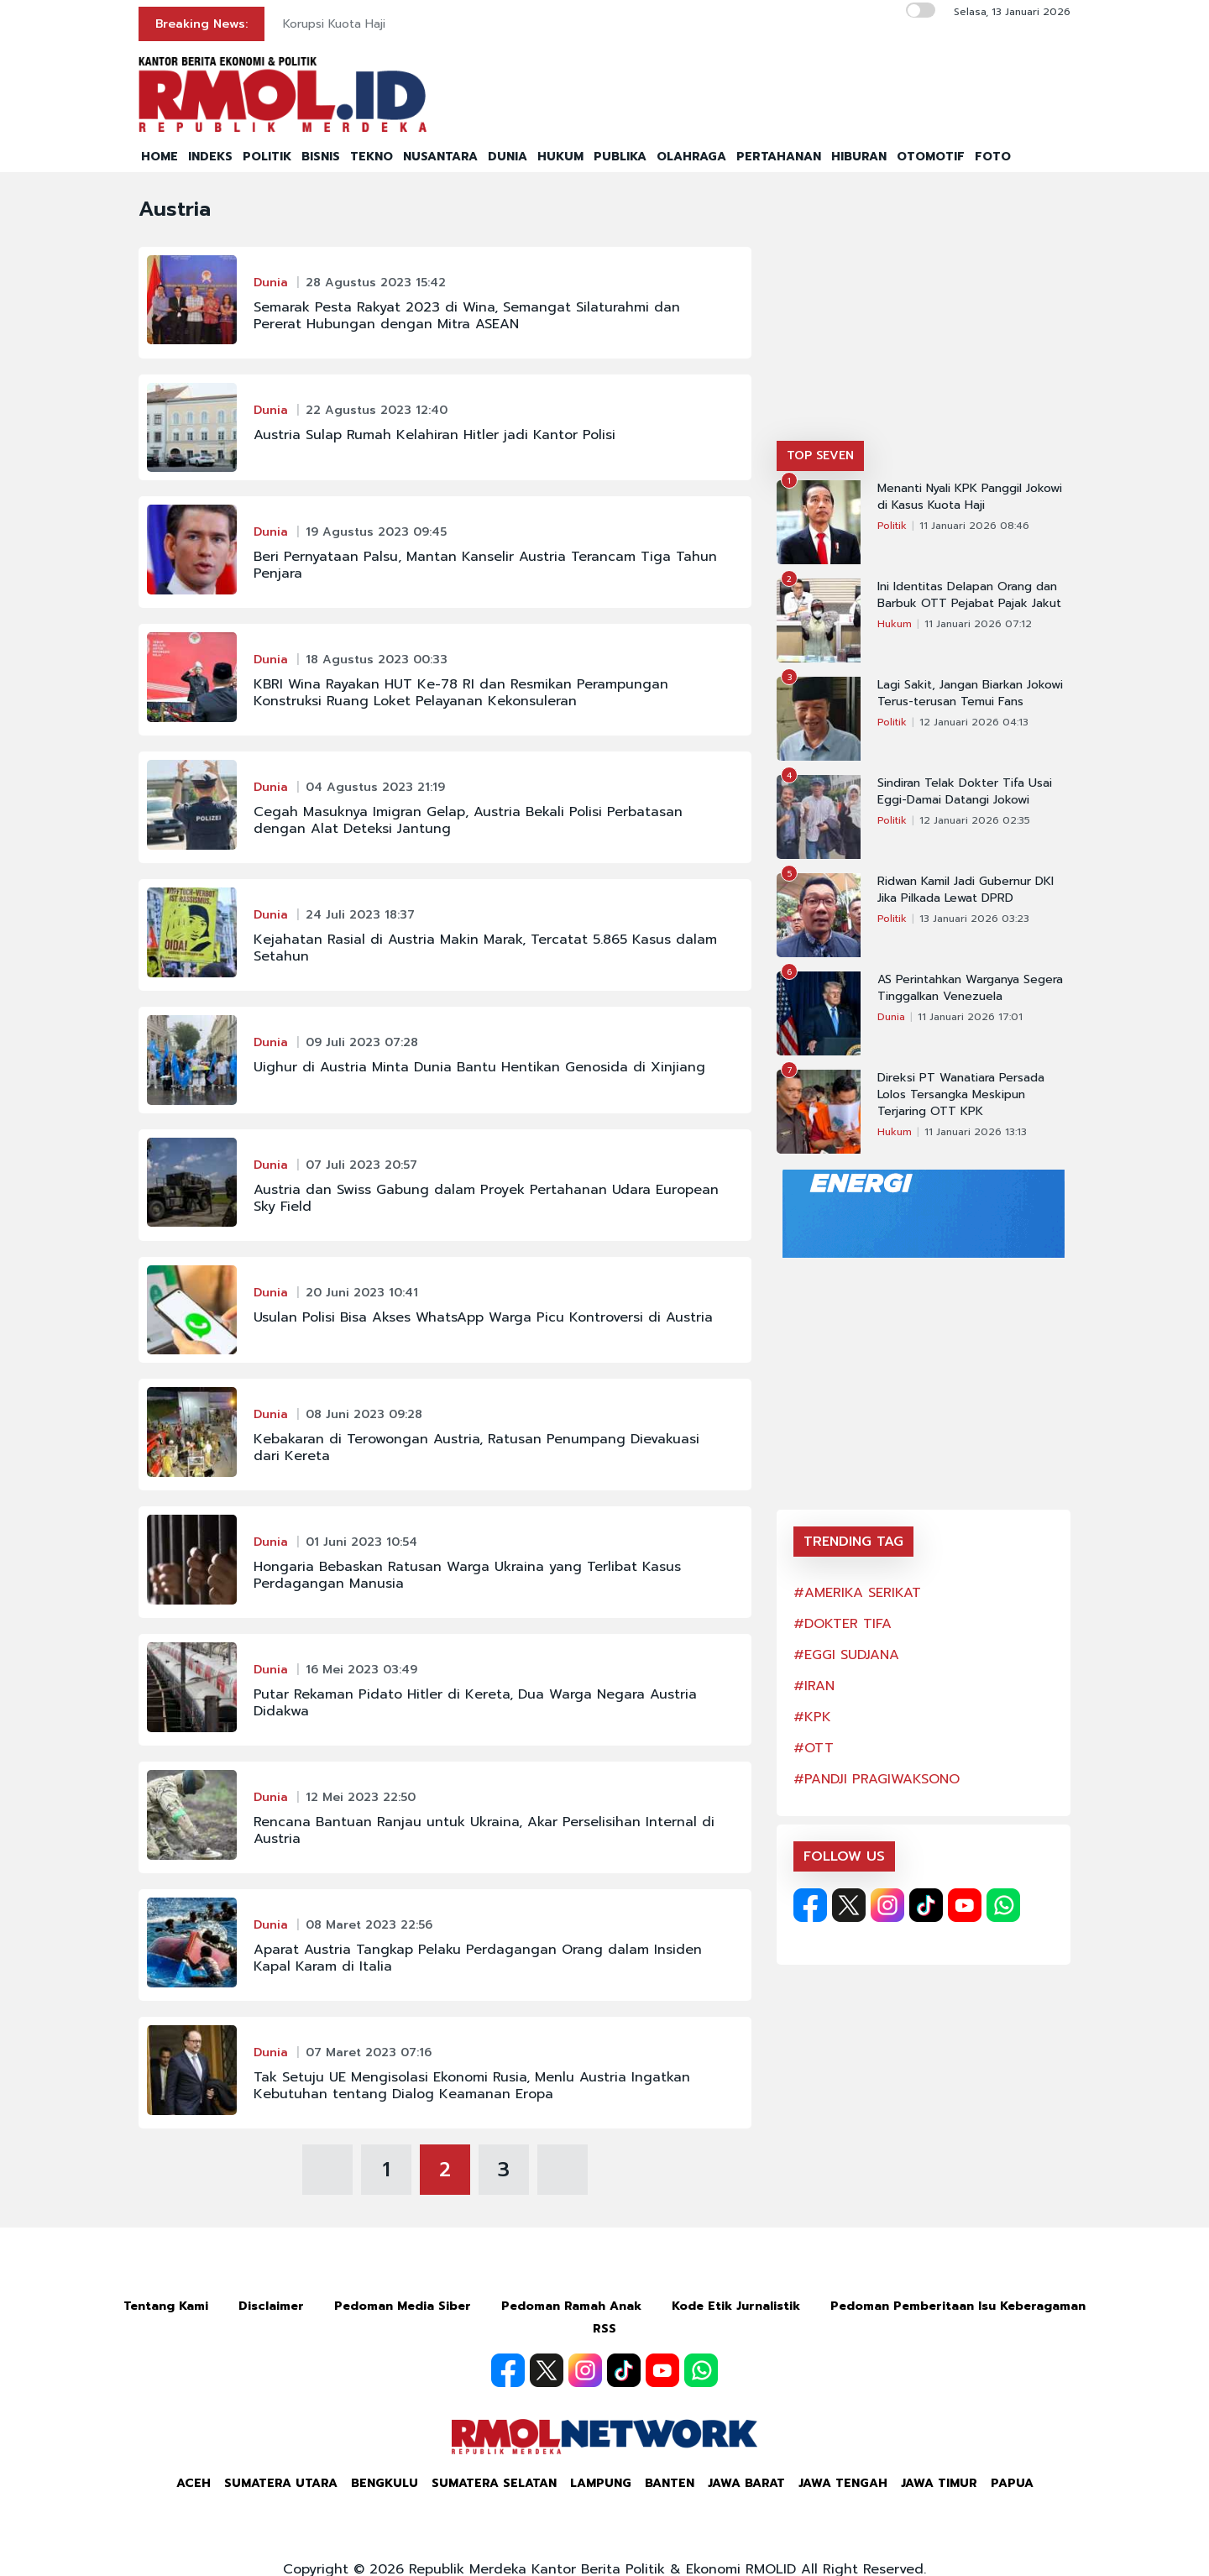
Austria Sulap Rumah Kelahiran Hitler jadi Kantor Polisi (434, 435)
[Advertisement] (923, 314)
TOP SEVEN (820, 455)
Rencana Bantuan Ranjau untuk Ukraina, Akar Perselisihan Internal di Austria (484, 1830)
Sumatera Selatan (494, 2483)
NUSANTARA (440, 156)
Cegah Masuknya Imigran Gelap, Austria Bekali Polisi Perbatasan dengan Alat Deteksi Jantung (468, 820)
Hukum (894, 623)
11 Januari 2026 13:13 (975, 1131)
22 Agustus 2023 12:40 (376, 410)
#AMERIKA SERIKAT (857, 1593)
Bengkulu (384, 2483)
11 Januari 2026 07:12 (978, 623)
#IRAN (814, 1686)
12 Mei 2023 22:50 (361, 1797)
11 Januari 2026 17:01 (970, 1016)
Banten (669, 2483)
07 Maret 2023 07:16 (369, 2052)
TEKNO (371, 156)
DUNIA (507, 156)
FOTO (993, 156)
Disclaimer (271, 2306)
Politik (892, 525)
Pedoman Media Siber (402, 2306)
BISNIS (320, 156)
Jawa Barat (746, 2483)
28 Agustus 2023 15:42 (376, 282)
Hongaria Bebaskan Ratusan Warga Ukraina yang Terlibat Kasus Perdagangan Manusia (467, 1575)
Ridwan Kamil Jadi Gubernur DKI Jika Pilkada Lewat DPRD (965, 890)
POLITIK (267, 156)
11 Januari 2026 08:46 (974, 525)
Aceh (193, 2483)
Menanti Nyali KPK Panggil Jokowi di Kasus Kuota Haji (969, 497)
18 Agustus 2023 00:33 (376, 659)
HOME (159, 156)
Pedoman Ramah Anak (571, 2306)
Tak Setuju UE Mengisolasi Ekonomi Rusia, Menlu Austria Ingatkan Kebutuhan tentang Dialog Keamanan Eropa (472, 2085)
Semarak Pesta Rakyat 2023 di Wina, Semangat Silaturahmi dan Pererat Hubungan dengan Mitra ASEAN (467, 315)
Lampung (600, 2483)
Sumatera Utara (281, 2483)
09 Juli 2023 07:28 (362, 1042)
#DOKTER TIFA (842, 1624)
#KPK (812, 1717)
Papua (1012, 2483)
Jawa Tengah (842, 2483)
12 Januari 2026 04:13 (973, 722)
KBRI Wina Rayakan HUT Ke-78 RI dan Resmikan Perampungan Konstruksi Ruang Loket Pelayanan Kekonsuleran (461, 692)
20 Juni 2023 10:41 (362, 1292)
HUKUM (560, 156)
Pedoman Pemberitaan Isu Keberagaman (958, 2306)
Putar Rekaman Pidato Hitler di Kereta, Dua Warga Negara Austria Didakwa (475, 1703)
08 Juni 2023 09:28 (364, 1414)
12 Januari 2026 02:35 (974, 820)
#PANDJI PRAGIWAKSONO (876, 1779)
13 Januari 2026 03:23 (974, 918)
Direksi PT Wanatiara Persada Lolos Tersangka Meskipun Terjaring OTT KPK (960, 1095)
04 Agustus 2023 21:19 (375, 787)
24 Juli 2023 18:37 (360, 915)
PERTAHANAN (778, 156)
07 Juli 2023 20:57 (361, 1165)
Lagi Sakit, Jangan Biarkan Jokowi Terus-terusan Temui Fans (970, 693)
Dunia (271, 282)
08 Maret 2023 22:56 (369, 1925)
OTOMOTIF (931, 156)
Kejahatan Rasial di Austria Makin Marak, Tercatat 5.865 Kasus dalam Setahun (485, 948)
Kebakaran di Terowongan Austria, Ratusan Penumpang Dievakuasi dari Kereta (476, 1447)
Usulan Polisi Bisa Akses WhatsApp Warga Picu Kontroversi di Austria (483, 1317)
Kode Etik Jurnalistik (736, 2306)
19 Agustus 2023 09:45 (376, 532)
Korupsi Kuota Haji (334, 24)
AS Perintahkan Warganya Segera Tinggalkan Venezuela (970, 988)
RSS (604, 2329)
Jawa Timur (939, 2483)
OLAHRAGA (691, 156)
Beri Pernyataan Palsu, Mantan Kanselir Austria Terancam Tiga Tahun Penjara (485, 565)
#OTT (813, 1748)
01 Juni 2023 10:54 (361, 1542)
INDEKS (210, 156)
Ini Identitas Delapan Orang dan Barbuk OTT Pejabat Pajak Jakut (969, 595)
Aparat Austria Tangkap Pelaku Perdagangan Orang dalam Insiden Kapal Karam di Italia (478, 1958)
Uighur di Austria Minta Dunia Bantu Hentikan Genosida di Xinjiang (479, 1067)
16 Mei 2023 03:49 (361, 1669)
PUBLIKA (620, 156)
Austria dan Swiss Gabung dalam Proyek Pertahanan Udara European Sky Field (486, 1198)
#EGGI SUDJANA (846, 1655)
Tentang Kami (165, 2306)
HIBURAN (859, 156)
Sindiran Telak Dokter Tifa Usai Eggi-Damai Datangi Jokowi (964, 792)
